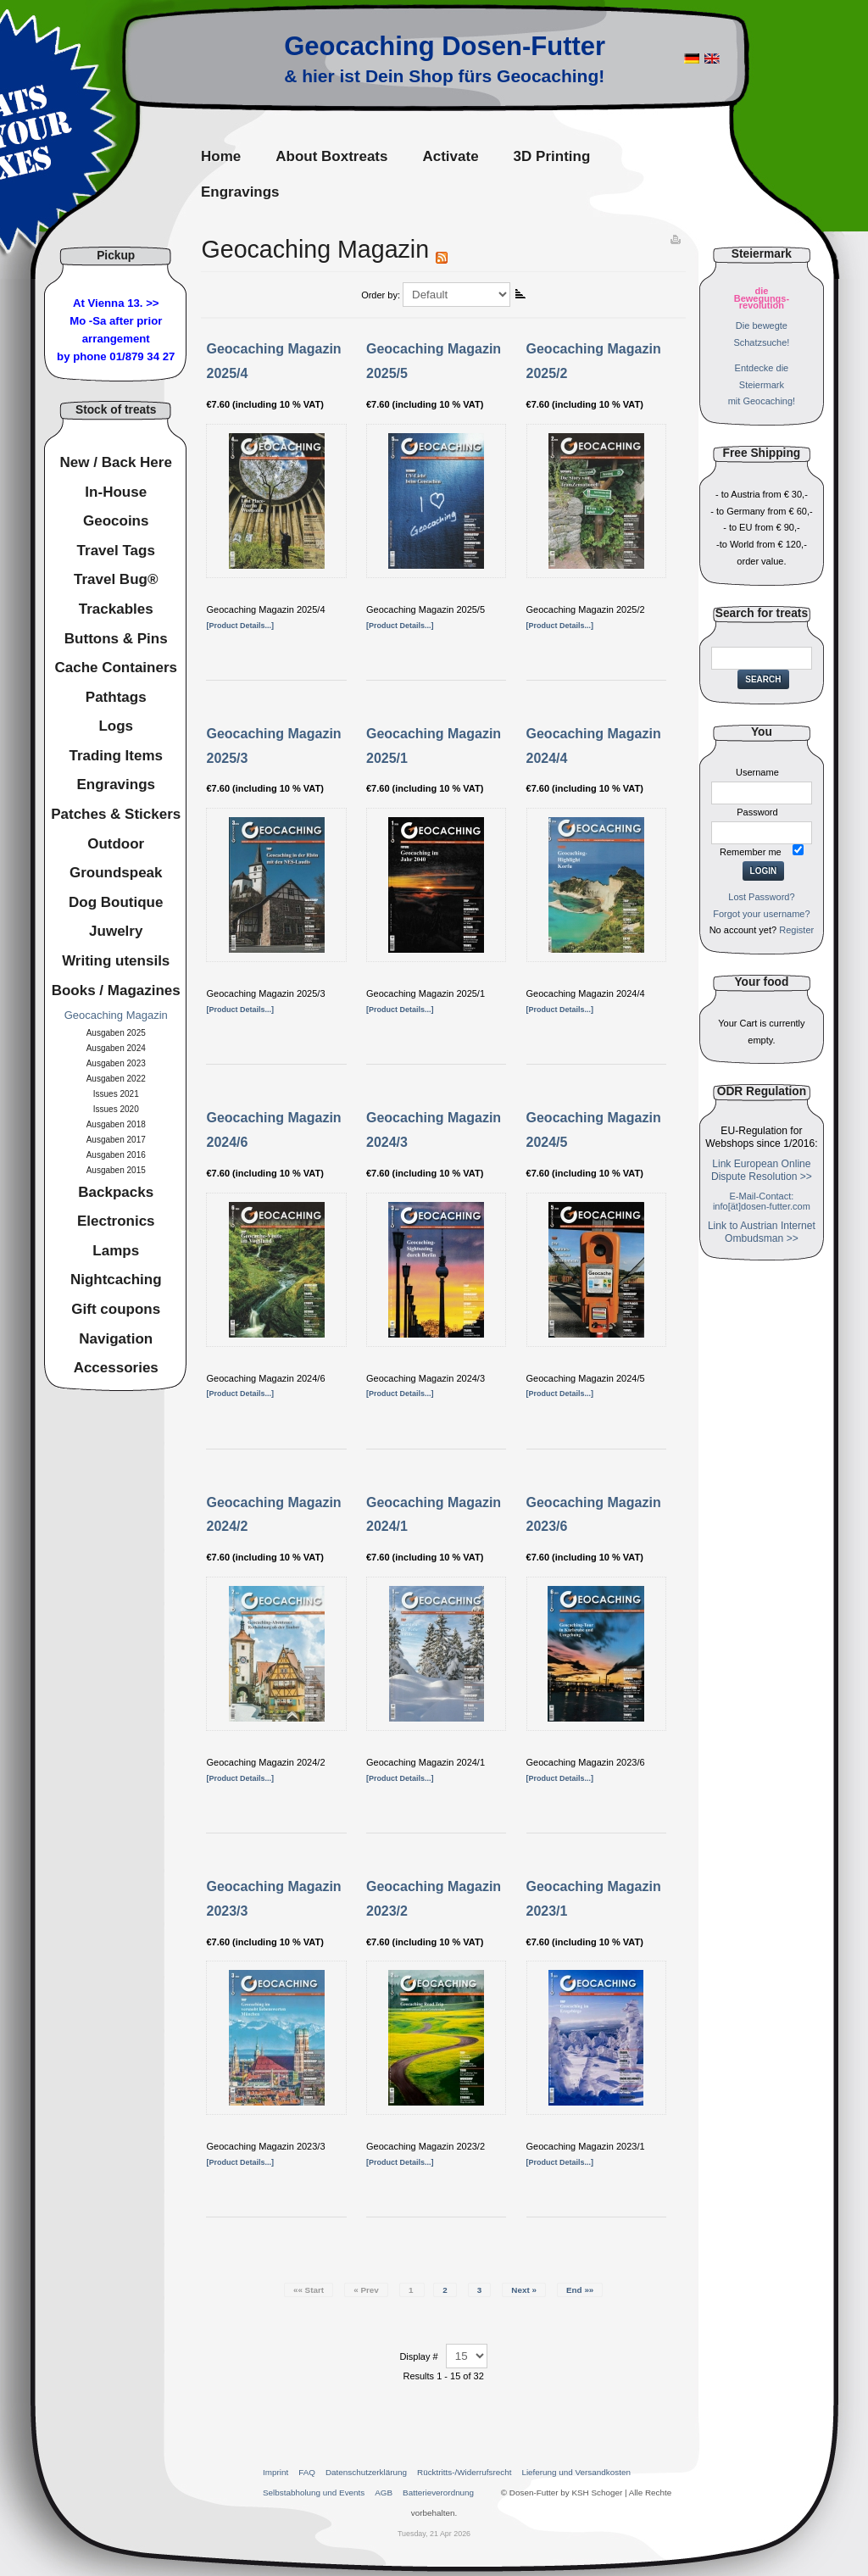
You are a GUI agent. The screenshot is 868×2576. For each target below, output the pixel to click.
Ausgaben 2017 (116, 1139)
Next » (524, 2290)
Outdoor (115, 844)
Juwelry (115, 931)
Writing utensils (116, 961)
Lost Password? (761, 897)
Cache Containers (115, 667)
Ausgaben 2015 (116, 1170)
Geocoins (115, 521)
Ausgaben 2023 (116, 1063)
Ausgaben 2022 (116, 1078)
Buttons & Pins (116, 639)
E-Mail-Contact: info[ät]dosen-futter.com (761, 1201)
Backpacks (115, 1192)
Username (757, 772)
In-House (116, 492)
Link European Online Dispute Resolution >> (761, 1170)
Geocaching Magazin (116, 1015)
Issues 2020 (116, 1109)
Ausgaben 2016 (116, 1155)
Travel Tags (116, 550)
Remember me (751, 852)
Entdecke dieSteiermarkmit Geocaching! (761, 385)
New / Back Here (116, 462)
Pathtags (116, 697)
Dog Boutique (116, 902)
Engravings (115, 784)
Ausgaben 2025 (116, 1033)
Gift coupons (115, 1309)
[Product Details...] (240, 625)
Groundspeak (116, 873)
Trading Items (116, 756)
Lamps (115, 1251)
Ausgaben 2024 (116, 1048)
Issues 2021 (116, 1094)
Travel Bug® (116, 579)
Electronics (116, 1221)
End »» (579, 2290)
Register (796, 930)
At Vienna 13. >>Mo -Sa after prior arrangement (116, 321)
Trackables (116, 609)
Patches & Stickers (116, 814)
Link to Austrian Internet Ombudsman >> (761, 1232)
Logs (115, 726)
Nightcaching (116, 1279)
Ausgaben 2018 (116, 1124)
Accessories (116, 1368)
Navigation (116, 1339)
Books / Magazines (116, 990)
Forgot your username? (761, 914)
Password (757, 812)
